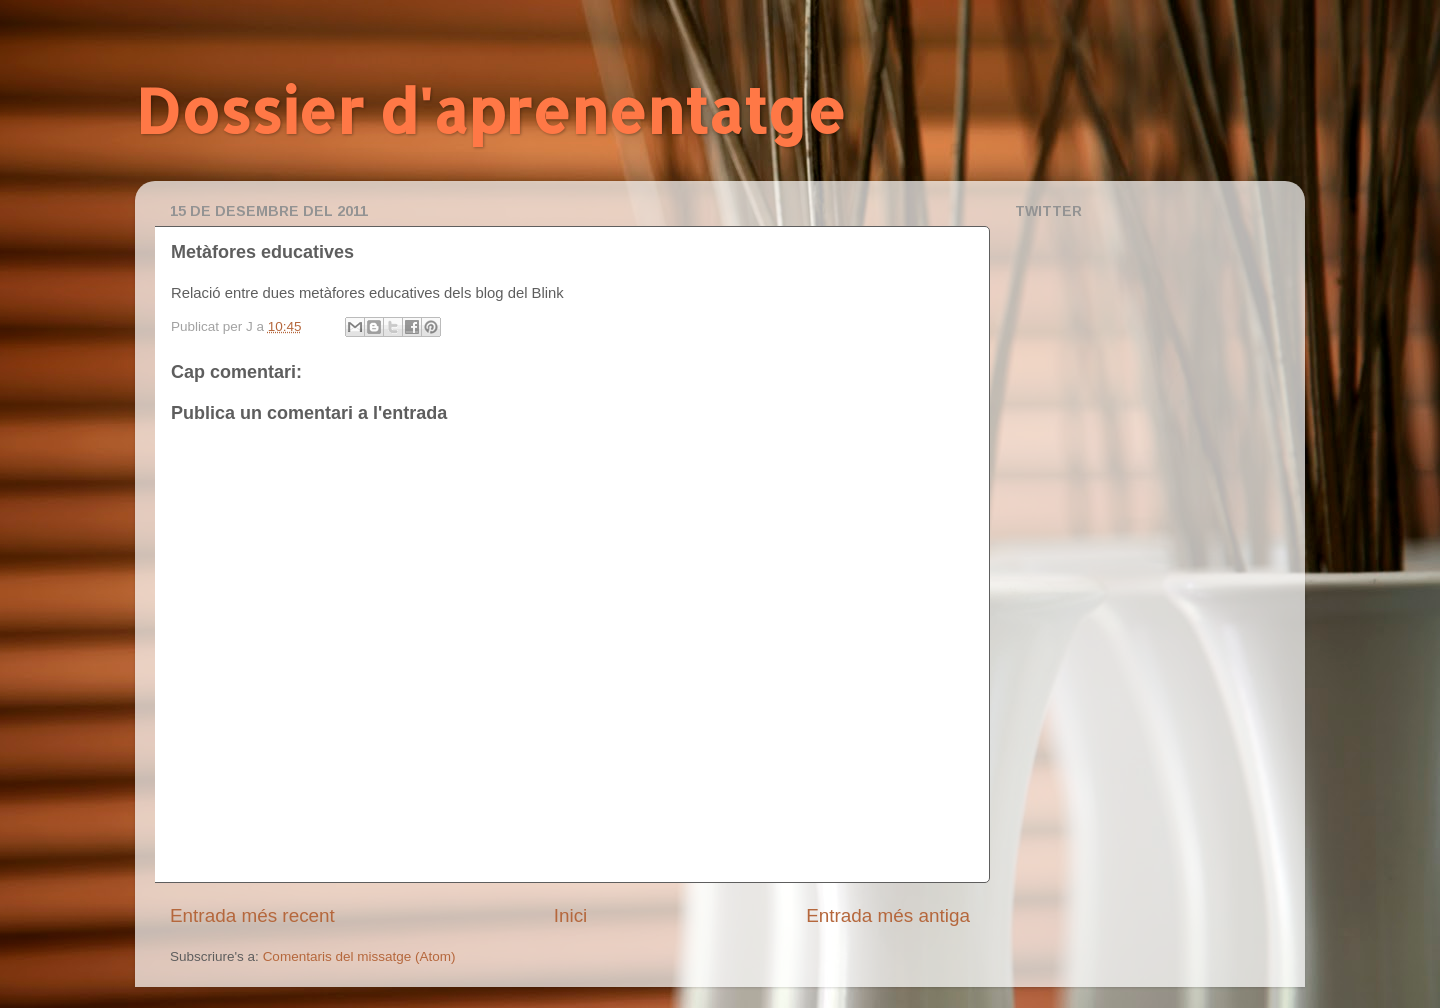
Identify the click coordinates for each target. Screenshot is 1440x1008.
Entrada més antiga (888, 915)
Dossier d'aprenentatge (490, 110)
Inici (571, 915)
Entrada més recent (252, 915)
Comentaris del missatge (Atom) (359, 956)
